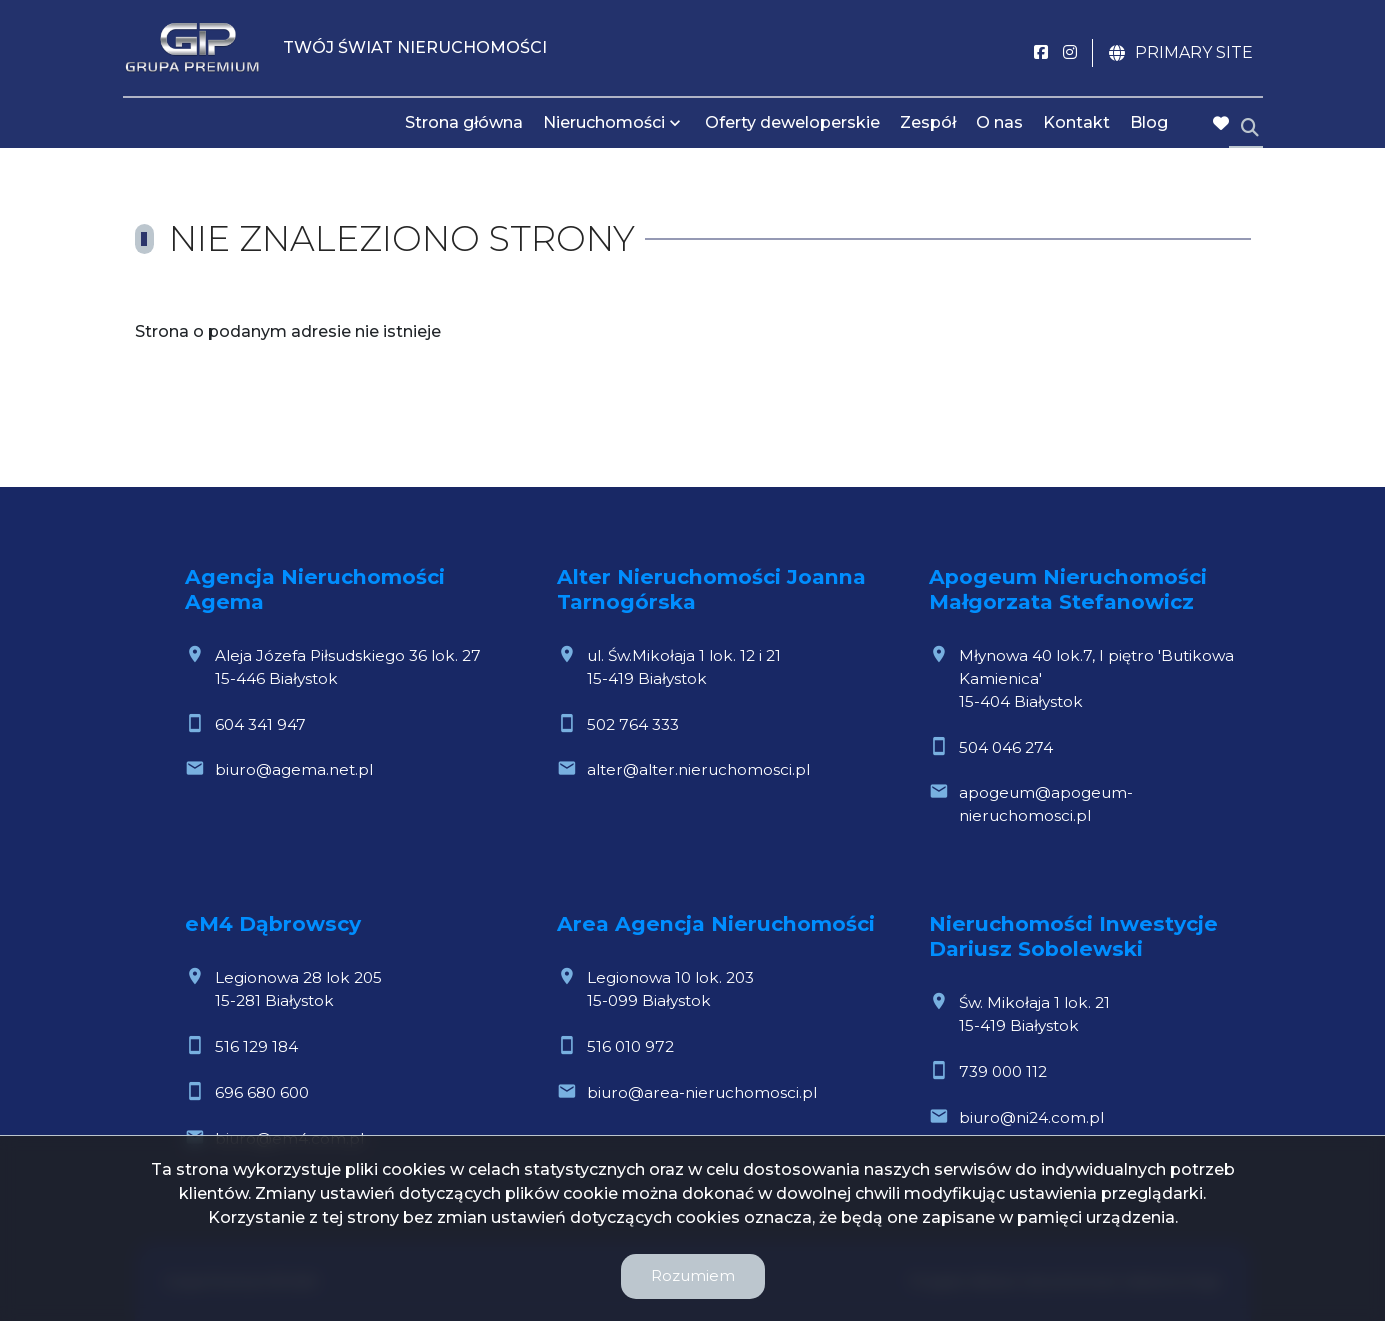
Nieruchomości (604, 122)
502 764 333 (633, 724)
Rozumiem (693, 1275)
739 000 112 (1003, 1071)
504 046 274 (1006, 747)
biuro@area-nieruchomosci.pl (702, 1092)
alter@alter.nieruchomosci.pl (698, 769)
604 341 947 (260, 724)
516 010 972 (630, 1046)
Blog (1149, 122)
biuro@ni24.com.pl (1031, 1117)
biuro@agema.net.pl (294, 769)
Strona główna (464, 122)
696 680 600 (262, 1092)
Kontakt (1076, 122)
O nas (999, 122)
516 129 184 (256, 1046)
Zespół (928, 122)
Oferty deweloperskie (792, 122)
